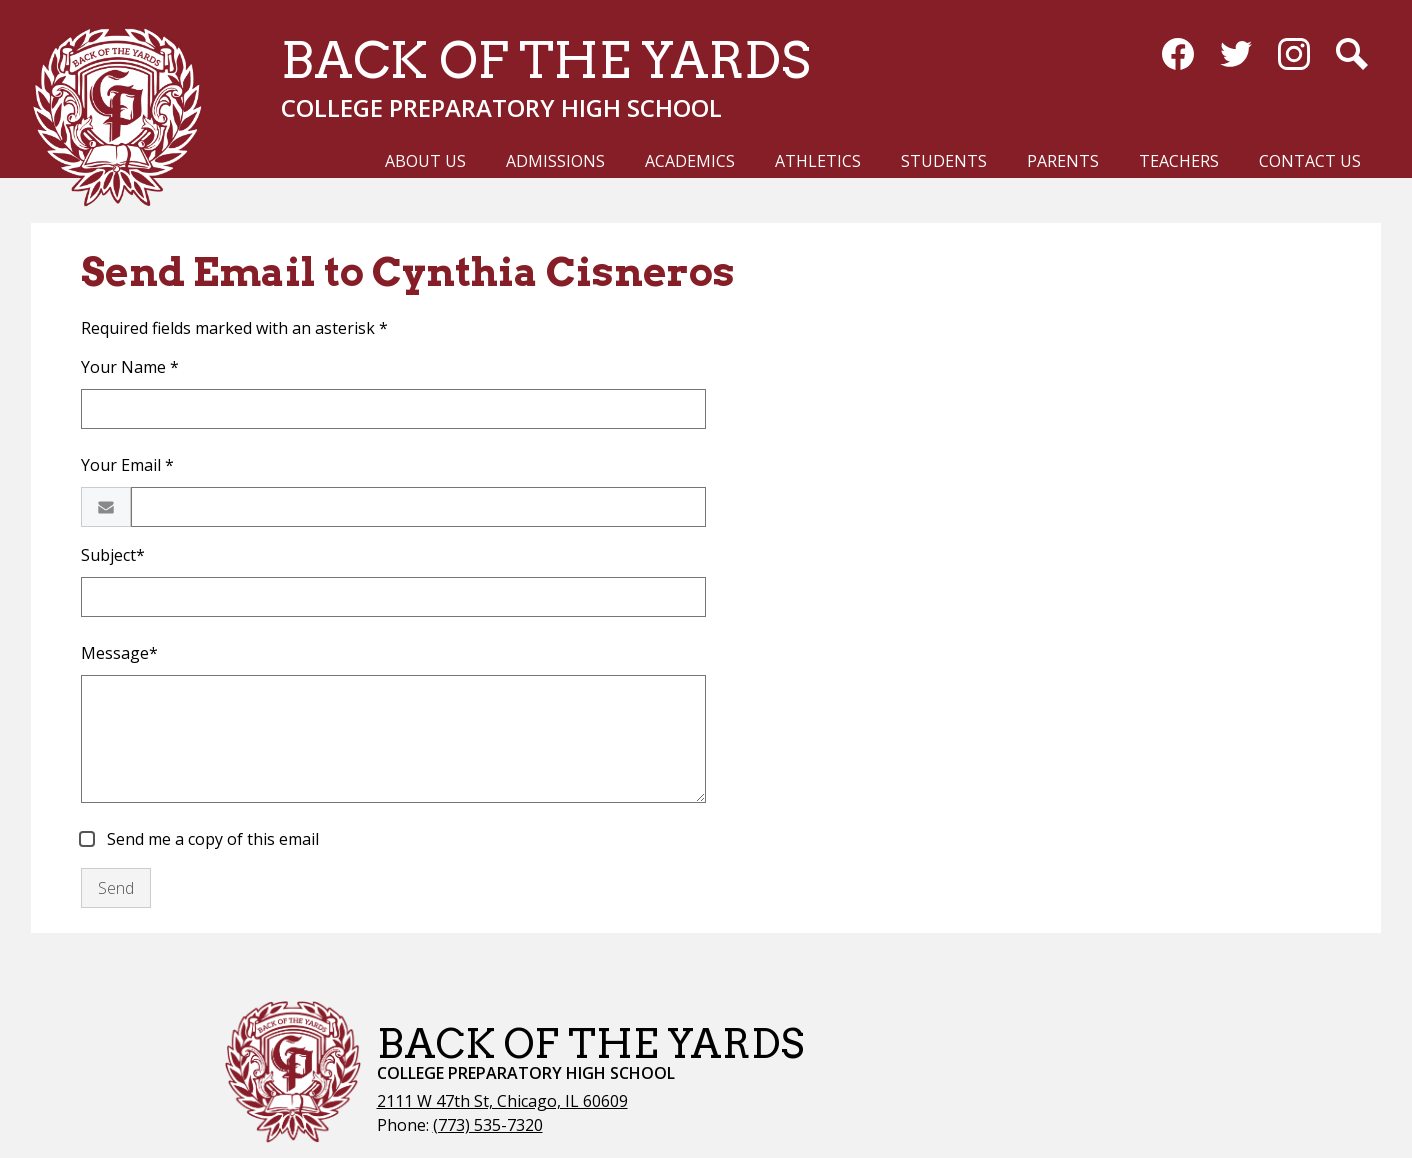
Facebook (1178, 58)
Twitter (1236, 58)
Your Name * (130, 367)
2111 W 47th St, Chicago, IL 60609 (502, 1101)
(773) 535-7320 (488, 1125)
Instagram (1294, 58)
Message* (119, 653)
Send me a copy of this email (211, 839)
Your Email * (127, 465)
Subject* (113, 555)
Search (1352, 58)
